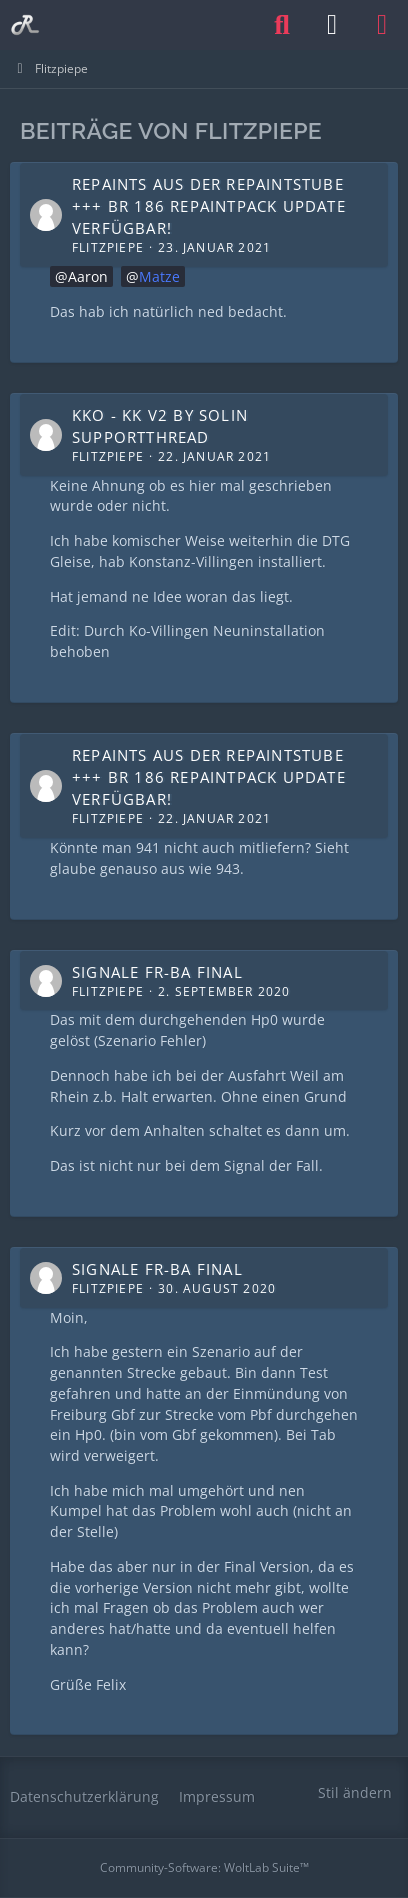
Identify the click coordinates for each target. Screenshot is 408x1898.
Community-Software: (204, 1867)
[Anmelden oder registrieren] (332, 25)
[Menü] (382, 25)
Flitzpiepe (108, 247)
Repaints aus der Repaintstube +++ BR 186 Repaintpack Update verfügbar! (209, 206)
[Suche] (282, 25)
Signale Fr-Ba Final (157, 972)
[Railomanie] (25, 25)
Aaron (88, 276)
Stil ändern (355, 1792)
